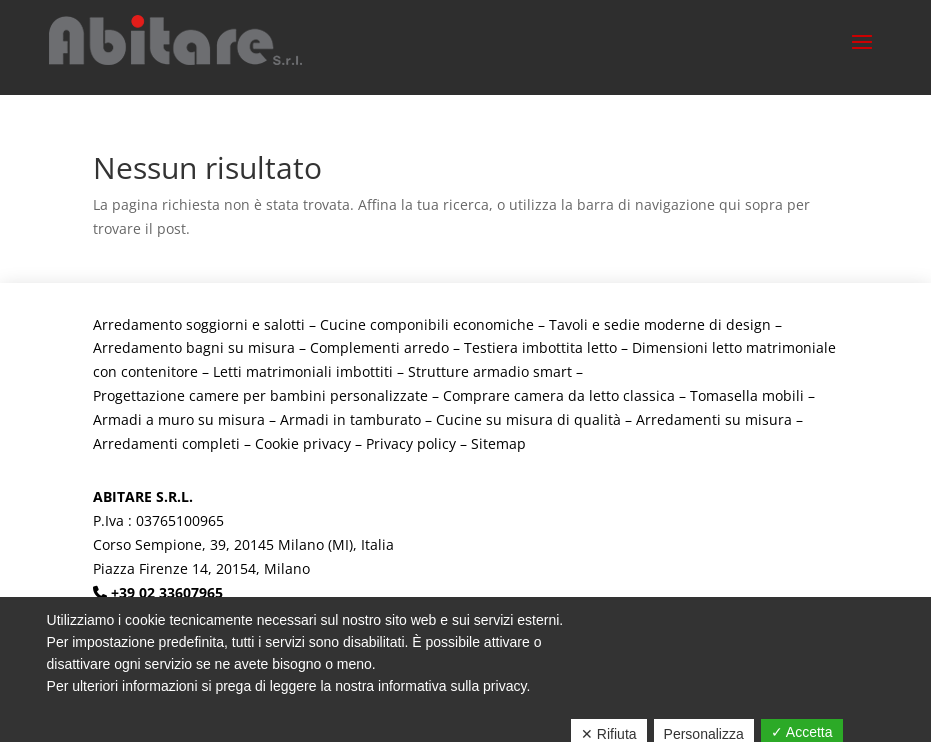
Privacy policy (411, 443)
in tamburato (377, 419)
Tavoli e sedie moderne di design (660, 324)
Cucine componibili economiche (427, 324)
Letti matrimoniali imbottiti (303, 371)
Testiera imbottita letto (540, 347)
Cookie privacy (303, 443)
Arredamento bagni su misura (194, 347)
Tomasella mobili (747, 395)
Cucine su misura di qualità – (536, 419)
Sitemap (498, 443)
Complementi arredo (379, 347)
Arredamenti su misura (714, 419)
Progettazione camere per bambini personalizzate (260, 395)
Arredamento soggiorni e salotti (199, 324)
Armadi (306, 419)
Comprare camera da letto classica (559, 395)
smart (552, 371)
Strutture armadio (470, 371)
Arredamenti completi (166, 443)
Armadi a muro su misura (179, 419)
